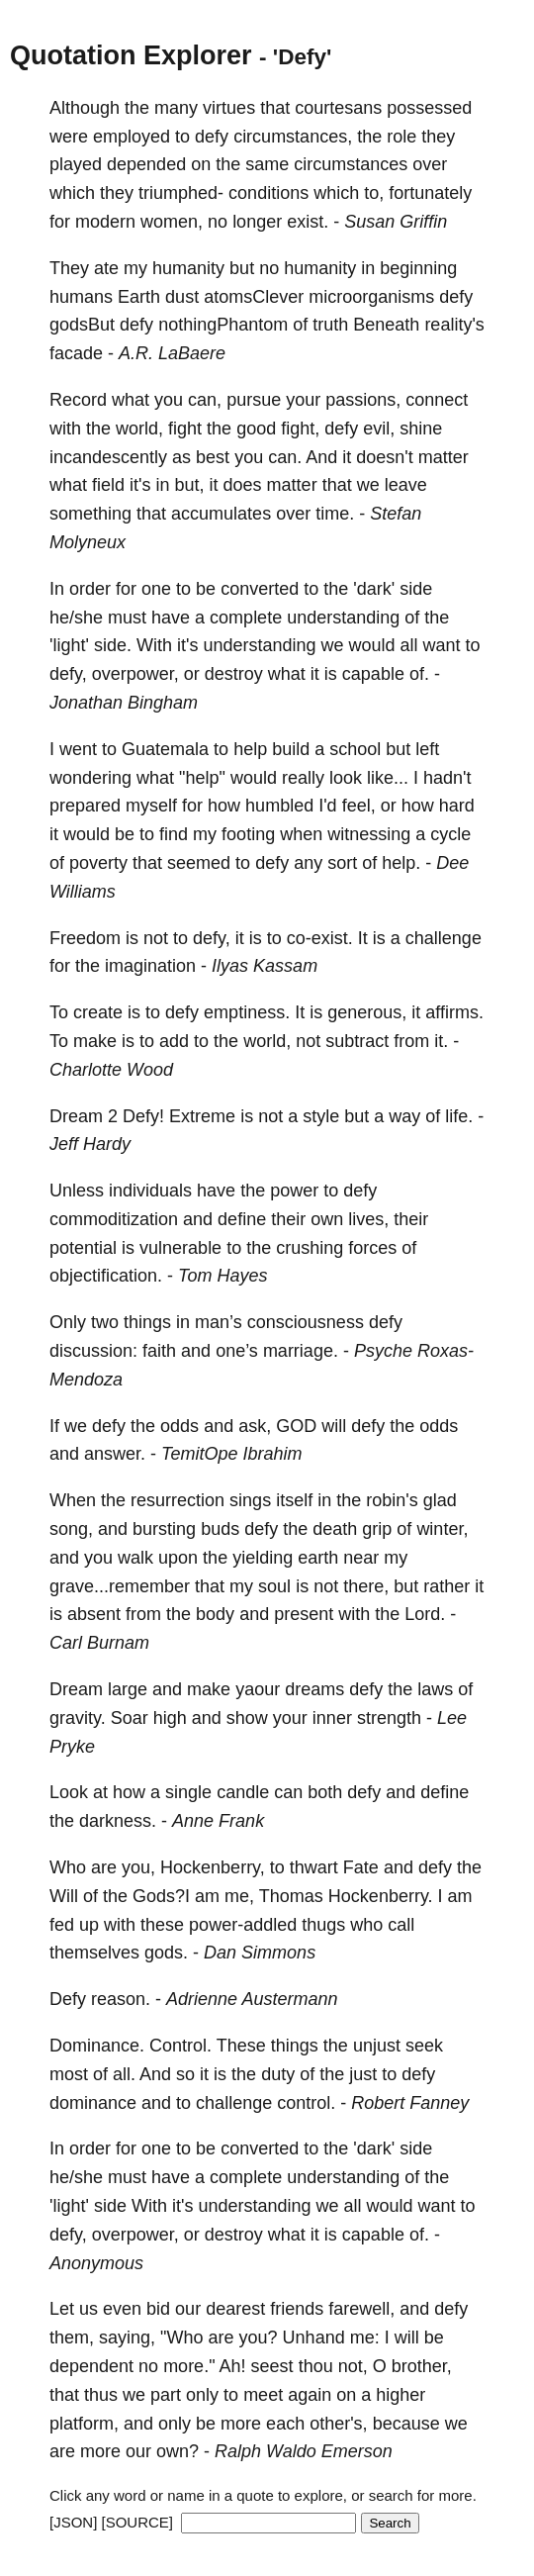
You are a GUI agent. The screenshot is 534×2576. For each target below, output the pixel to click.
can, (205, 400)
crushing (309, 1248)
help (250, 749)
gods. (166, 1952)
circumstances (350, 164)
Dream (76, 1116)
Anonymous (96, 2263)
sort (342, 863)
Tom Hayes (222, 1276)
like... (387, 778)
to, (374, 193)
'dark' (374, 589)
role (401, 136)
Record (78, 400)
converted (260, 589)
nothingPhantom (223, 324)
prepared (85, 805)
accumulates (221, 514)
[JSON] (73, 2522)
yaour (257, 1689)
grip (377, 1529)
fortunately (430, 193)
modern (105, 222)
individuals (150, 1190)
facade (76, 353)
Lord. (424, 1614)
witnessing (368, 834)
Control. (180, 2045)
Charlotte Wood (111, 1070)
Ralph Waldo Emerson (304, 2451)
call (401, 1925)
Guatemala (165, 749)
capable (373, 674)
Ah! (233, 2366)
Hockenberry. (380, 1896)
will (333, 1426)
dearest (235, 2309)
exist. (307, 222)
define (242, 1219)
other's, (338, 2423)
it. (441, 1041)
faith (159, 1351)
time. (334, 514)
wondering (90, 778)
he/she (76, 617)
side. (113, 645)
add (174, 1041)
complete (246, 617)
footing (248, 834)
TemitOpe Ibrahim (231, 1454)
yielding (262, 1558)
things (147, 1322)
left (427, 749)
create (98, 1012)
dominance (92, 2103)
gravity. (77, 1718)
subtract (357, 1041)
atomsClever (254, 297)
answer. (114, 1454)
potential (83, 1248)
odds (179, 1426)
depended (146, 164)
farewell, (361, 2309)
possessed (429, 108)
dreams (314, 1689)
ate (106, 268)
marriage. (300, 1351)
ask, (254, 1426)
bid (158, 2309)
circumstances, (292, 136)
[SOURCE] (138, 2522)
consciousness (305, 1322)
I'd (327, 805)
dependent (91, 2366)
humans (81, 297)
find (173, 834)
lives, (368, 1219)
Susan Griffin (395, 222)
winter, (442, 1529)
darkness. (117, 1821)
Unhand (314, 2337)
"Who (181, 2337)
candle (243, 1792)
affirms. (454, 1012)
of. (419, 674)
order (90, 589)
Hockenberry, (212, 1867)
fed (61, 1925)
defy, (68, 674)
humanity (188, 268)
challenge (443, 938)
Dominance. (96, 2045)
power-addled (243, 1925)
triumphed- (180, 193)
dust (182, 297)
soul (274, 1586)
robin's (391, 1500)
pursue (253, 400)
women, (171, 222)
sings (250, 1500)
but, (190, 485)
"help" (202, 778)
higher (400, 2395)
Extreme (202, 1116)
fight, (300, 428)
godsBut (82, 324)
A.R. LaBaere (172, 353)
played (75, 164)
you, (138, 1867)
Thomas (291, 1896)
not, (353, 2366)
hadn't (447, 778)
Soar (129, 1718)
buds (220, 1529)
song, (71, 1529)
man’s (218, 1322)
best (212, 457)
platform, (84, 2423)
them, (71, 2337)
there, (366, 1586)
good (256, 428)
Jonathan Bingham (123, 703)
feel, (359, 805)
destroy (234, 674)
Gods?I (161, 1896)
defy (211, 136)
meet (263, 2395)
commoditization (113, 1219)
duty (278, 2074)
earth (318, 1558)
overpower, (135, 674)
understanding (343, 617)
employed (131, 136)
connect (436, 400)
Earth (139, 297)
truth (330, 324)
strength (389, 1718)
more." (189, 2366)
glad (440, 1500)
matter (443, 457)
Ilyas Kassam (264, 966)
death (334, 1529)
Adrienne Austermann (251, 1999)
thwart (314, 1867)
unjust (376, 2045)
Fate (361, 1867)
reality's (454, 324)
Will (63, 1896)
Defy (67, 1999)
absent (94, 1614)
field (108, 485)
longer (257, 222)
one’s (237, 1351)
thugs (323, 1925)
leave (406, 485)
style (321, 1116)
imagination (150, 966)
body (215, 1614)
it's (140, 485)
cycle (450, 834)
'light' (69, 645)
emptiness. (247, 1012)
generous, (366, 1012)
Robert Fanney (410, 2103)
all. (124, 2074)
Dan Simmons (259, 1952)
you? (258, 2337)
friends (296, 2309)
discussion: (93, 1351)
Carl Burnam (99, 1643)
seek (424, 2045)
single (188, 1792)
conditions (268, 193)
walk (135, 1558)
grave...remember (119, 1586)
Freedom (85, 938)
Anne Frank (218, 1821)
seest (272, 2366)
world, (139, 428)
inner (332, 1718)
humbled (279, 805)
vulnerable (180, 1248)
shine (421, 428)
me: (365, 2337)
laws (435, 1689)
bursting (164, 1529)
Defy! (143, 1116)
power (294, 1190)
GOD (296, 1426)
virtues (229, 108)
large (127, 1689)
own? (177, 2451)
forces (372, 1248)
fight (185, 428)
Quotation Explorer (131, 55)
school (355, 749)
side (416, 589)
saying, (127, 2337)
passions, (362, 400)
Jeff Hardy (90, 1144)
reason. (120, 1999)
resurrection (177, 1500)
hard (457, 805)
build (291, 749)
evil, (379, 428)
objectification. (105, 1276)
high (170, 1718)
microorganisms (371, 297)
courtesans (338, 108)
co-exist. (320, 938)
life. (459, 1116)
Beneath (386, 324)
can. (285, 457)
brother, (422, 2366)
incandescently (108, 457)
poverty (98, 863)
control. (306, 2103)
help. (401, 863)
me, (239, 1896)
